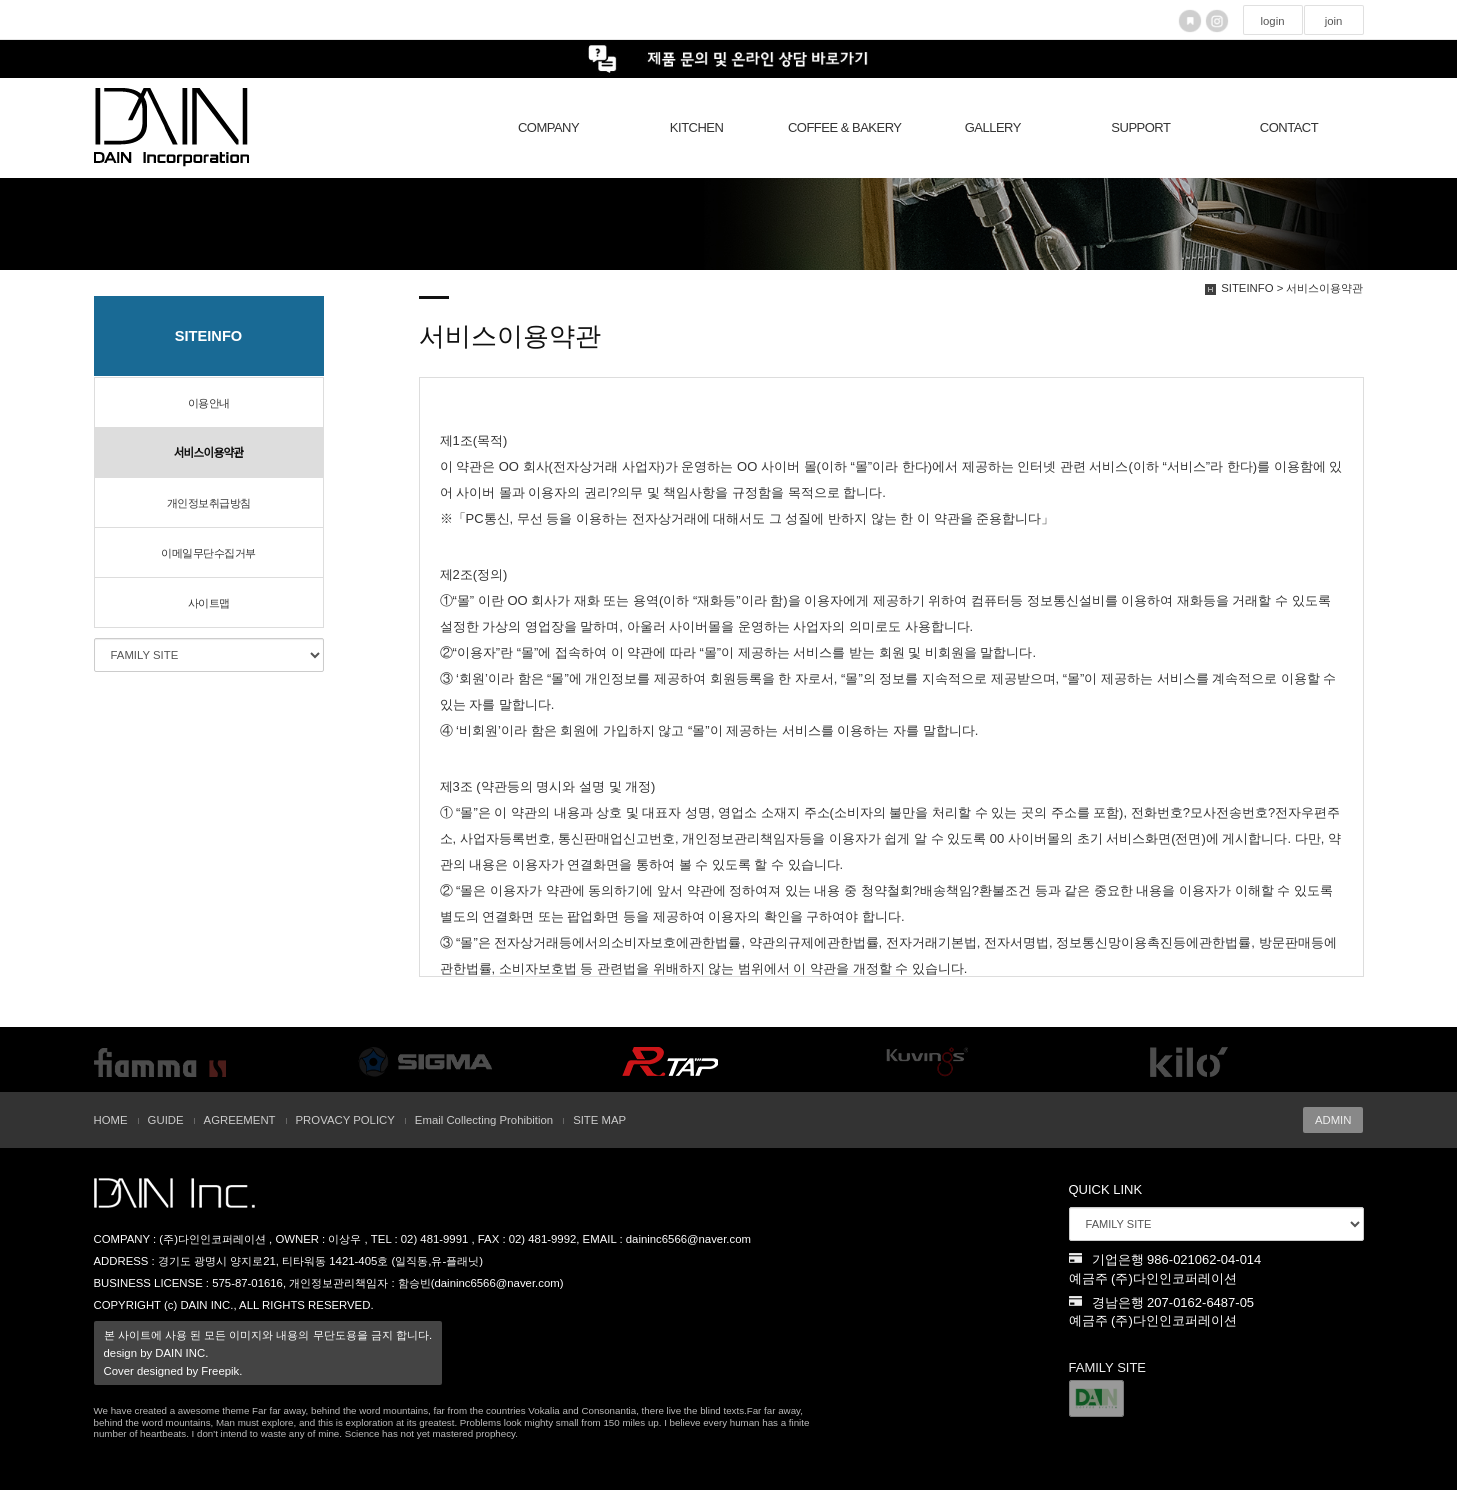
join (1334, 21)
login (1272, 21)
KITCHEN (697, 127)
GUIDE (166, 1120)
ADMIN (1333, 1120)
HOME (111, 1120)
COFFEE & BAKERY (845, 127)
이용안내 (209, 403)
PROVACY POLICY (345, 1120)
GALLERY (993, 127)
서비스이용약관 (209, 453)
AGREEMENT (240, 1120)
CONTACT (1289, 127)
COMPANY (548, 127)
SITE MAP (599, 1120)
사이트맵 (209, 603)
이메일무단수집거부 (208, 553)
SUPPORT (1140, 127)
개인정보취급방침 (209, 503)
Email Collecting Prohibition (484, 1120)
